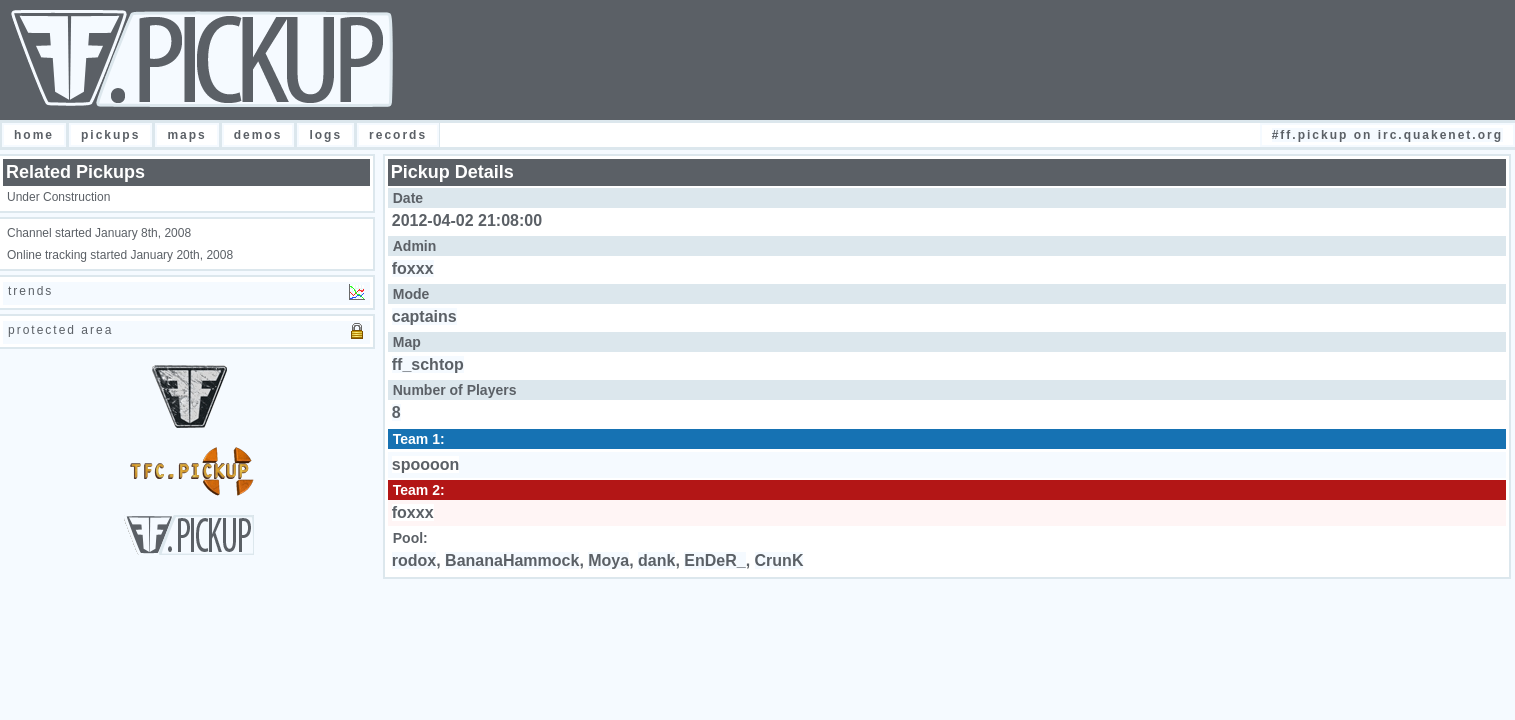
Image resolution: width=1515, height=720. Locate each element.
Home (34, 135)
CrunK (779, 560)
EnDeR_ (714, 560)
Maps (186, 135)
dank (656, 560)
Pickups (110, 135)
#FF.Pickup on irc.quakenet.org (1387, 135)
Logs (325, 135)
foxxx (413, 268)
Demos (258, 135)
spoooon (426, 464)
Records (398, 135)
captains (424, 316)
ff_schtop (428, 364)
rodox (414, 560)
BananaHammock (512, 560)
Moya (608, 560)
